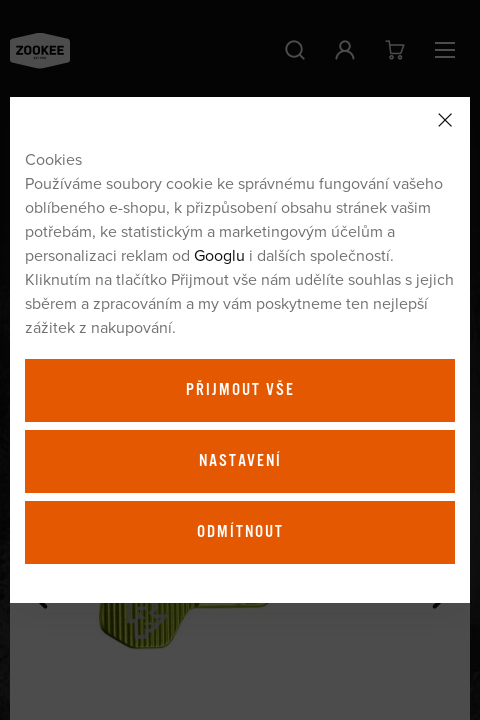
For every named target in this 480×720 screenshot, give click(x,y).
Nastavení (240, 461)
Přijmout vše (240, 390)
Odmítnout (240, 532)
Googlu (219, 255)
